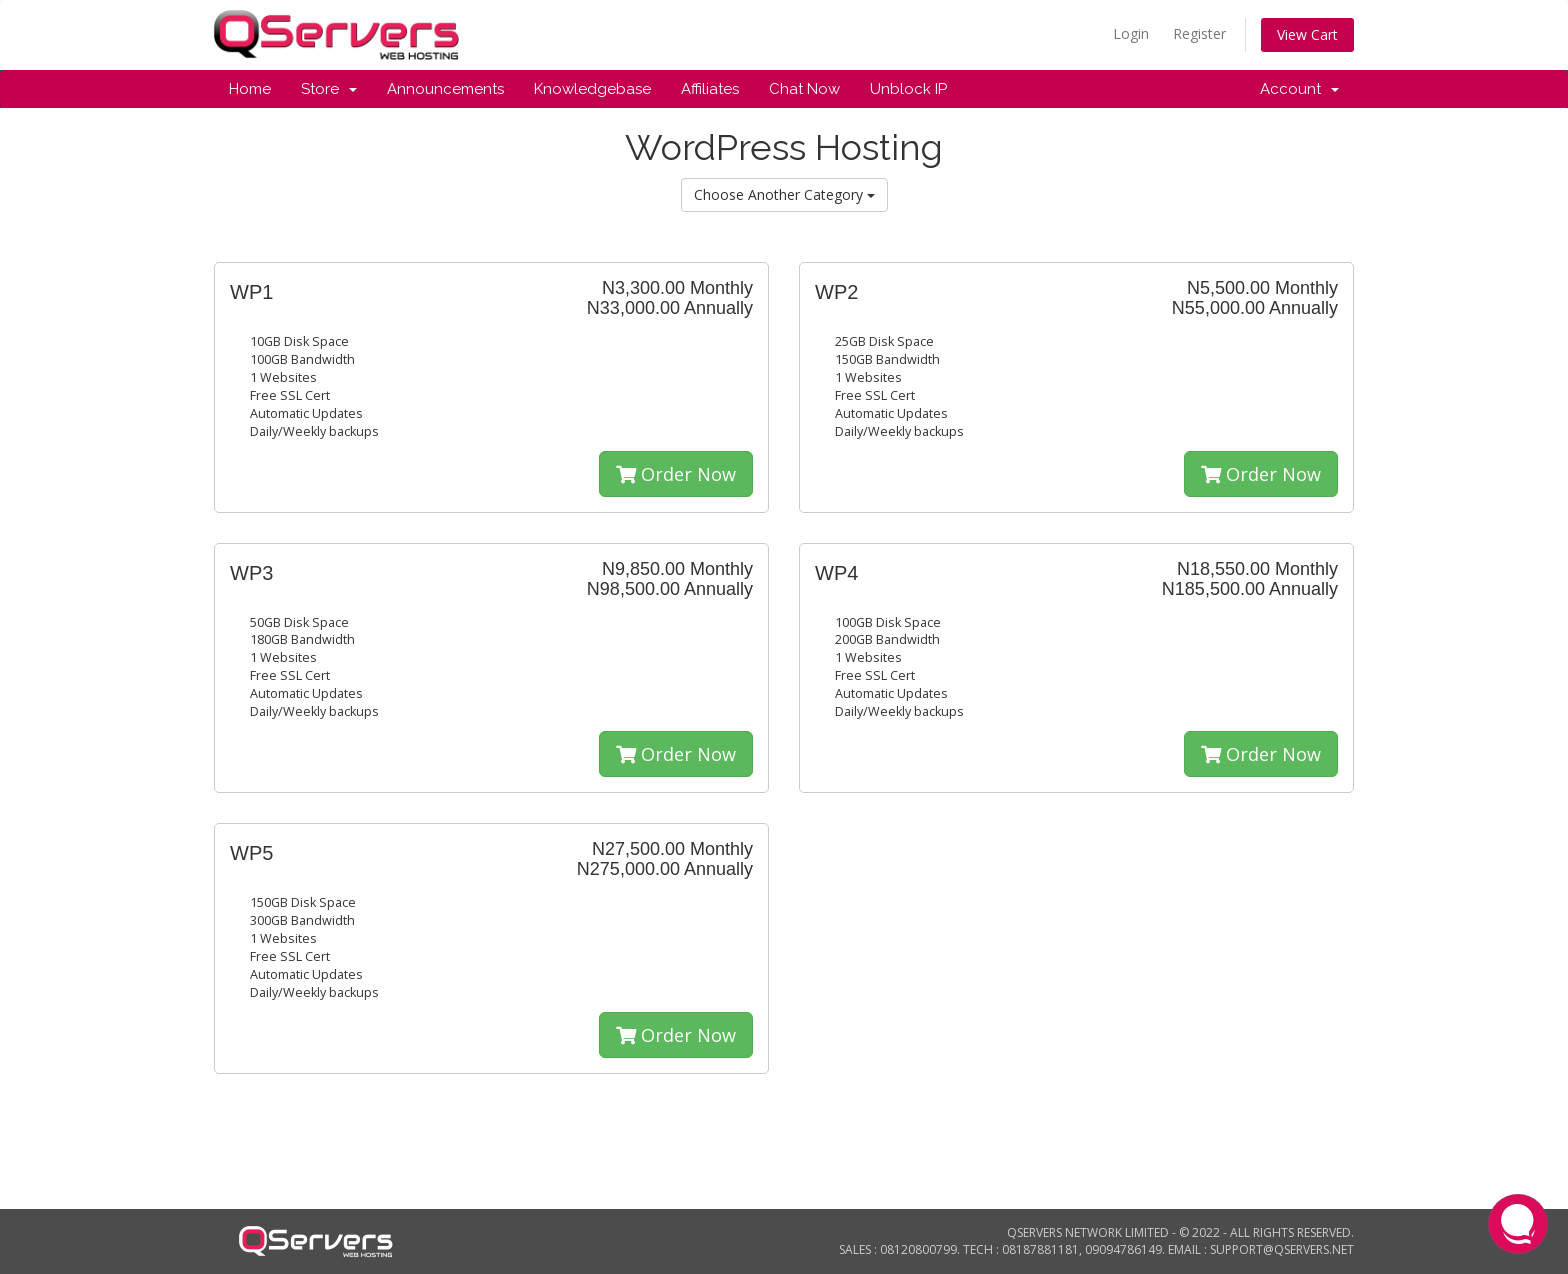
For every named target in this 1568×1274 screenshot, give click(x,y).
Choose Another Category (784, 194)
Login (1131, 33)
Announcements (445, 89)
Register (1199, 33)
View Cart (1307, 34)
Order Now (676, 474)
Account (1299, 89)
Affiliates (710, 89)
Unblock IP (908, 89)
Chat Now (804, 89)
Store (329, 89)
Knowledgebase (592, 89)
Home (250, 89)
